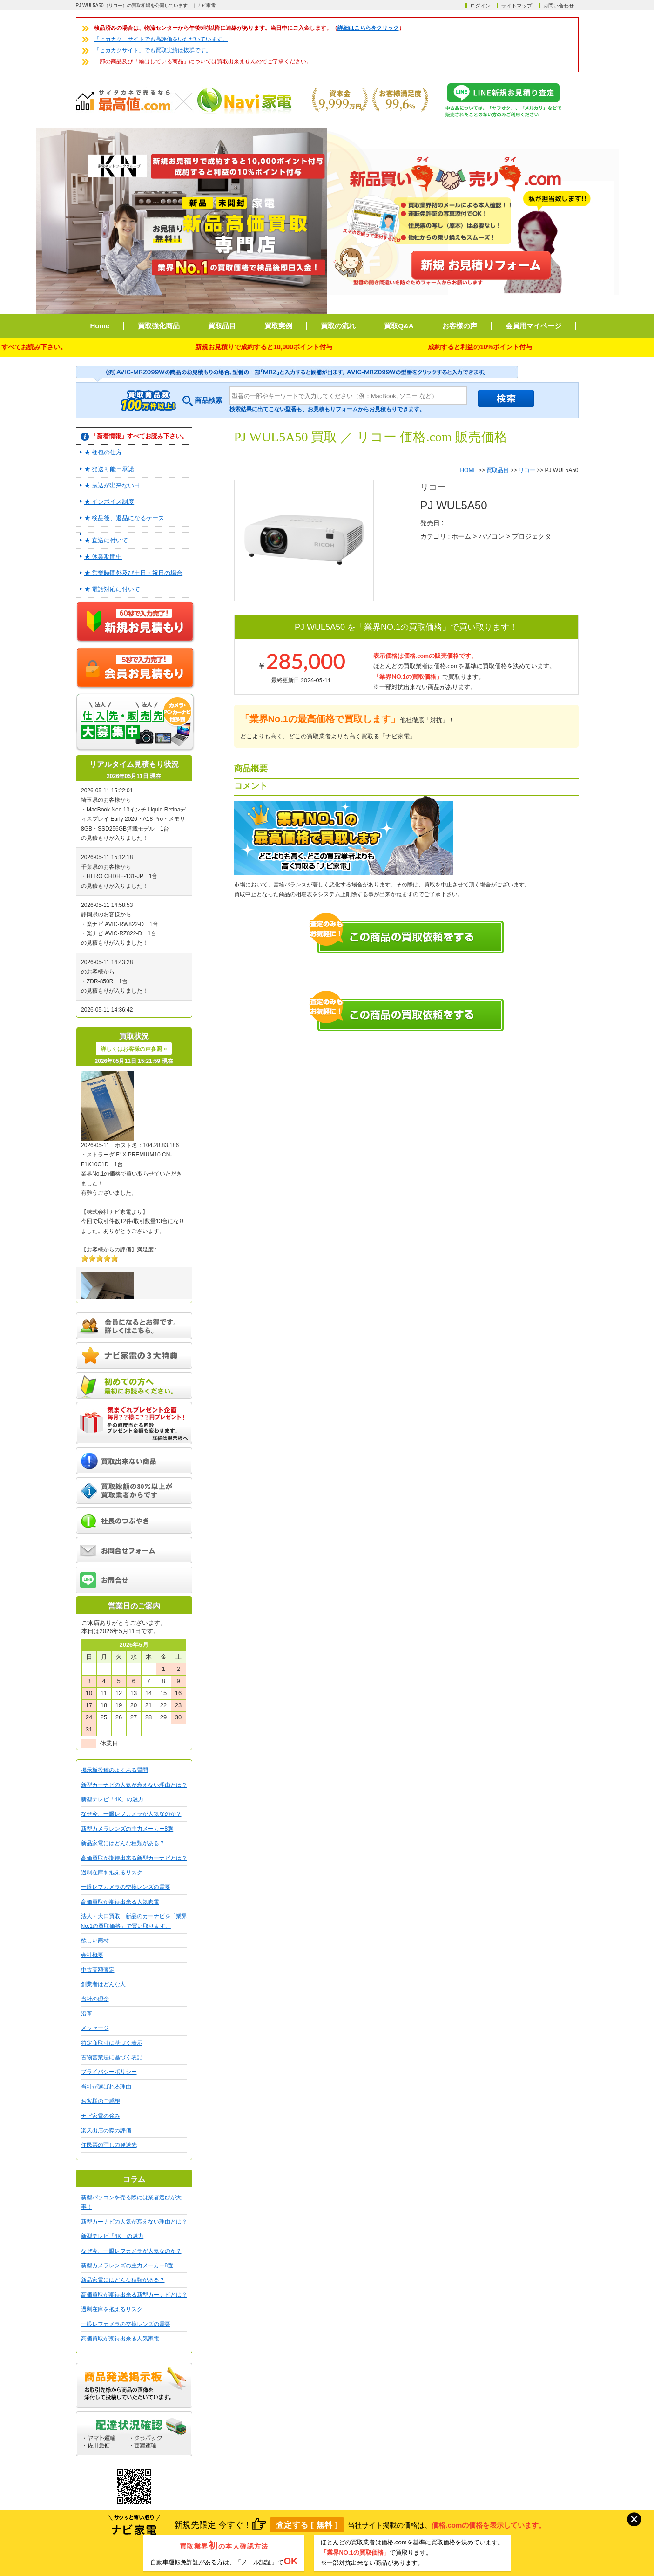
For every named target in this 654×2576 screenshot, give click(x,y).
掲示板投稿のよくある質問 (114, 1770)
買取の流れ (338, 326)
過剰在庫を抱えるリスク (111, 1872)
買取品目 (222, 326)
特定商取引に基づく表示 (111, 2043)
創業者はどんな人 (103, 1984)
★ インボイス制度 (109, 501)
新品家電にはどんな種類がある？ (123, 1843)
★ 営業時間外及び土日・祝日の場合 (133, 572)
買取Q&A (398, 326)
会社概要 (92, 1955)
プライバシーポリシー (109, 2072)
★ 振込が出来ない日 (112, 485)
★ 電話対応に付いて (112, 589)
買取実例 (278, 326)
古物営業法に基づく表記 (111, 2057)
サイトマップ (516, 5)
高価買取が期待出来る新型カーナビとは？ (134, 1858)
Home (100, 326)
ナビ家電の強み (100, 2116)
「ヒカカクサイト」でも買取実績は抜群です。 (152, 50)
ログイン (480, 5)
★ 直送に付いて (106, 540)
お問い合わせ (558, 5)
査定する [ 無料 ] (307, 2524)
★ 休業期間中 (103, 556)
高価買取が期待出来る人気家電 (120, 1902)
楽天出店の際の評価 (106, 2130)
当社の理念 (95, 1999)
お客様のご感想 (100, 2101)
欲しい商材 (95, 1940)
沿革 (86, 2013)
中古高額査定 (98, 1970)
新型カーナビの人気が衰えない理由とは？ (134, 1785)
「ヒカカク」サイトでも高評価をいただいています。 (161, 39)
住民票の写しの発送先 (109, 2145)
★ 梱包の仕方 (103, 452)
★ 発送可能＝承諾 (109, 469)
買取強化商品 (159, 326)
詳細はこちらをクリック (368, 28)
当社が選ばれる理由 (106, 2086)
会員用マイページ (533, 326)
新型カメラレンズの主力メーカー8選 (127, 1829)
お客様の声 (459, 326)
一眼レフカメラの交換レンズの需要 (125, 1887)
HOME (468, 470)
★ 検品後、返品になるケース (124, 517)
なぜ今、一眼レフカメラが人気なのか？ (131, 1814)
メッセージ (95, 2028)
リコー (527, 470)
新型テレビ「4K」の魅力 (112, 1799)
